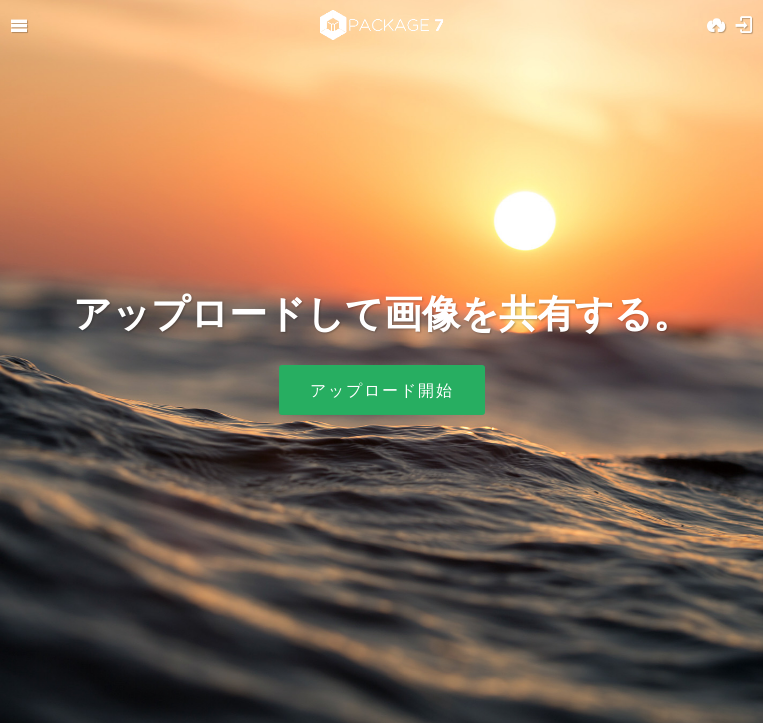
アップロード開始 (382, 390)
